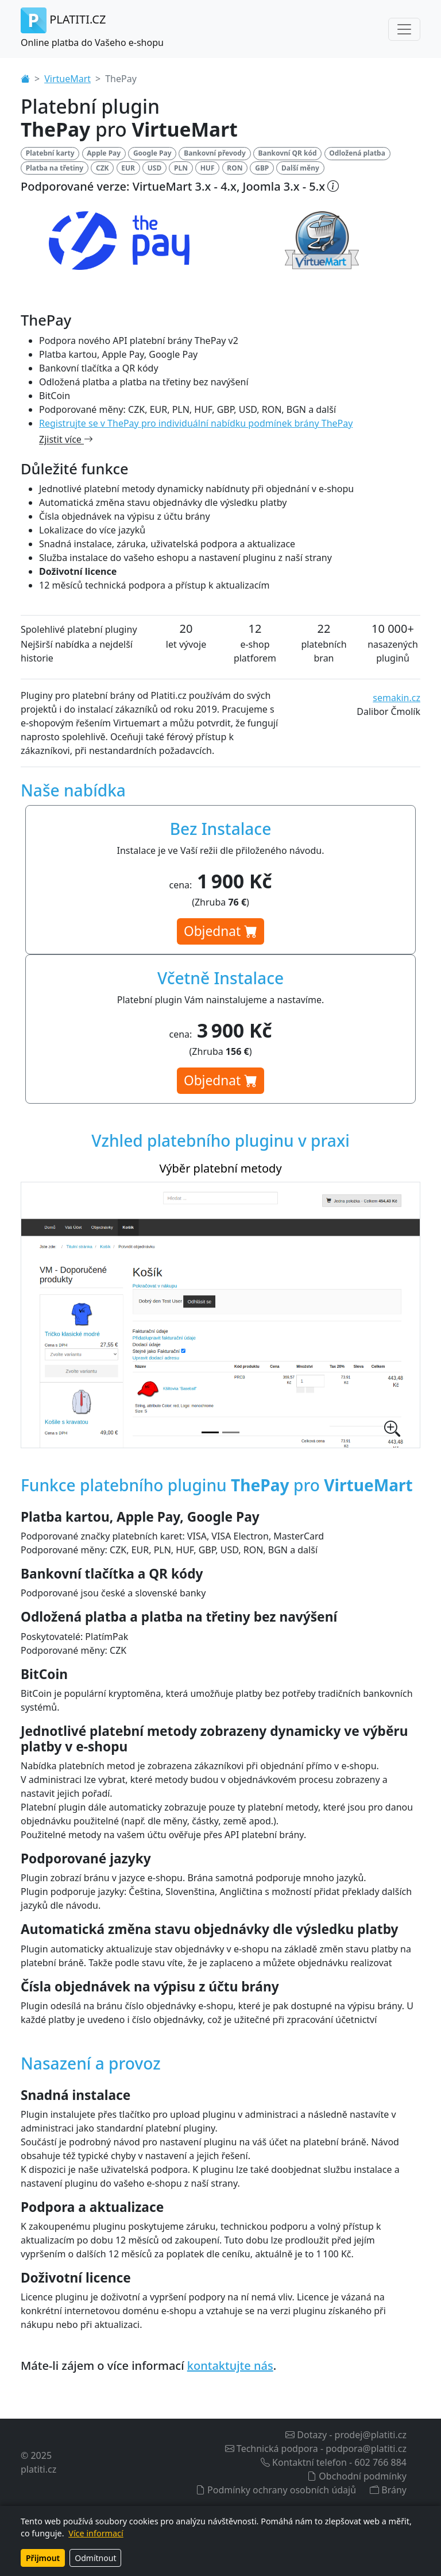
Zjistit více (66, 439)
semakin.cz (396, 697)
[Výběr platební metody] (210, 1432)
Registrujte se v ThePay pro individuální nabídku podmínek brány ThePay (196, 423)
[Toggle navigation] (404, 29)
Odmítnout (95, 2557)
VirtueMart (67, 78)
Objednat (220, 931)
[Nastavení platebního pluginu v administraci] (230, 1432)
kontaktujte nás (230, 2365)
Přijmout (43, 2557)
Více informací (95, 2533)
